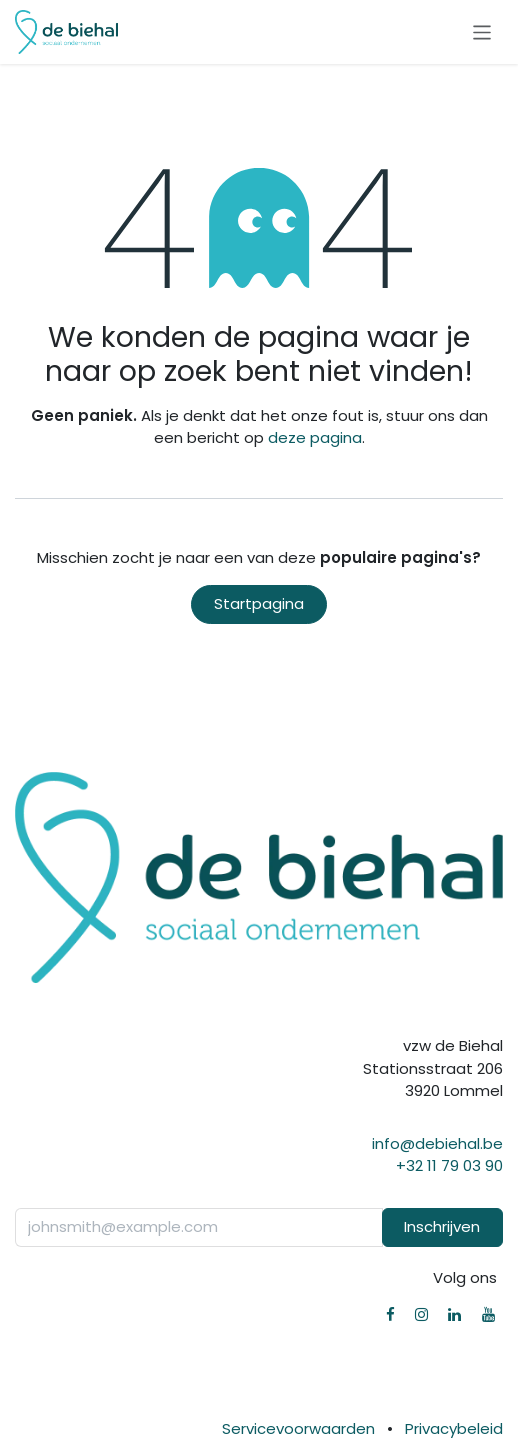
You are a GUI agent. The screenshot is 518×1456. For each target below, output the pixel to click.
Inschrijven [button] (442, 1226)
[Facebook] (390, 1314)
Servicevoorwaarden (298, 1428)
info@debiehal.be (437, 1143)
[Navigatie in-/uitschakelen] (482, 31)
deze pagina (315, 437)
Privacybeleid (454, 1428)
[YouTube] (488, 1314)
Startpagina (259, 603)
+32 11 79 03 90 (449, 1165)
